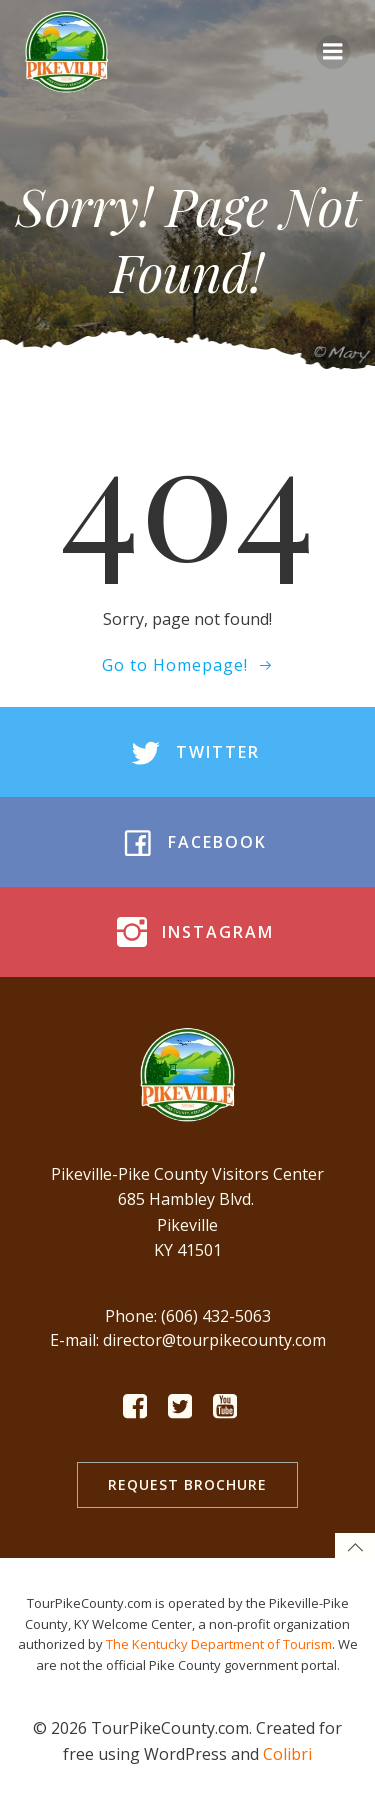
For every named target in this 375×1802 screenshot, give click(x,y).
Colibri (287, 1754)
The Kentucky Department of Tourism (219, 1644)
